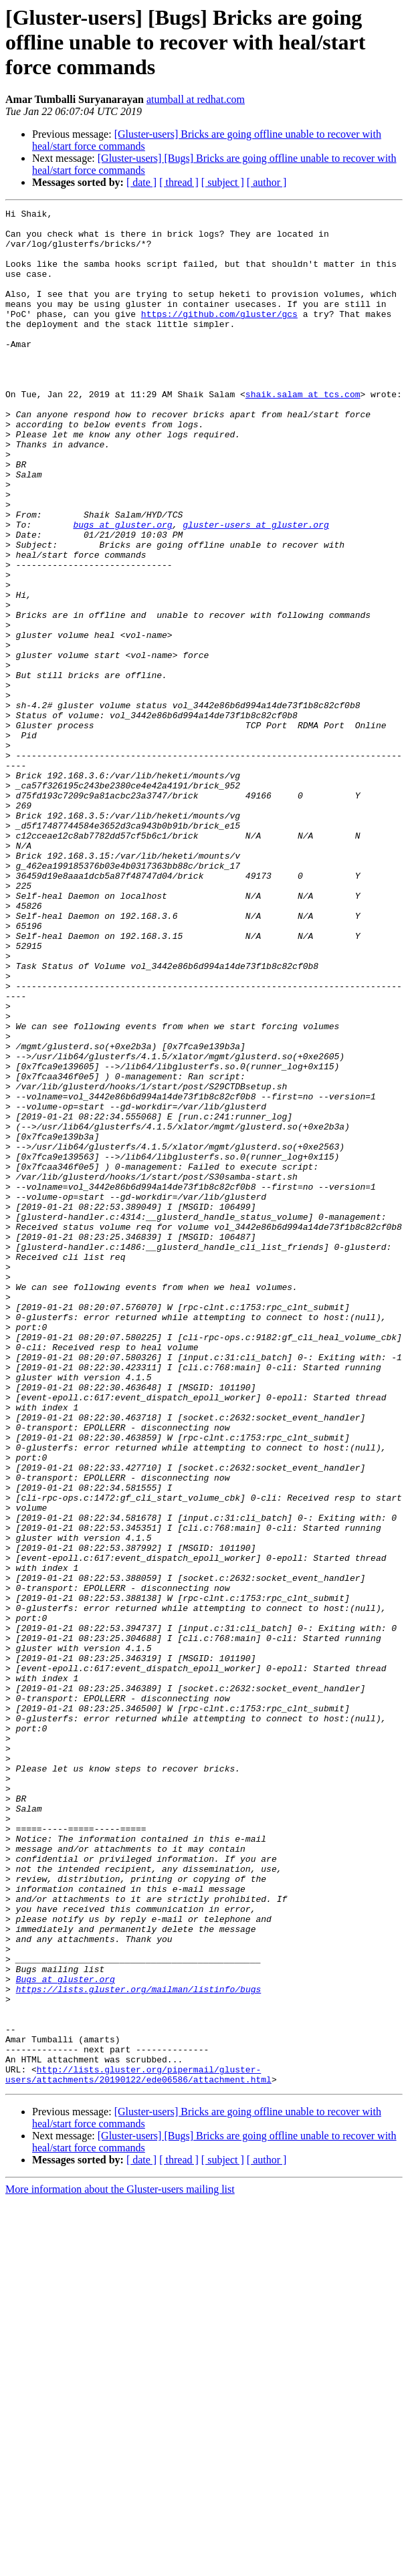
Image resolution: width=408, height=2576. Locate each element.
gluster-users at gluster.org (255, 588)
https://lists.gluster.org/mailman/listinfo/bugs (139, 2346)
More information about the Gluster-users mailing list (120, 2564)
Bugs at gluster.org (65, 2334)
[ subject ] (222, 182)
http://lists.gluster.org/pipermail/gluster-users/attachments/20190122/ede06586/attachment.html (138, 2448)
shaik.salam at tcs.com (303, 432)
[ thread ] (179, 182)
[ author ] (267, 182)
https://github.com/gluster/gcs (219, 336)
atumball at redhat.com (195, 99)
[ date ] (141, 182)
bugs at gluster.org (122, 588)
